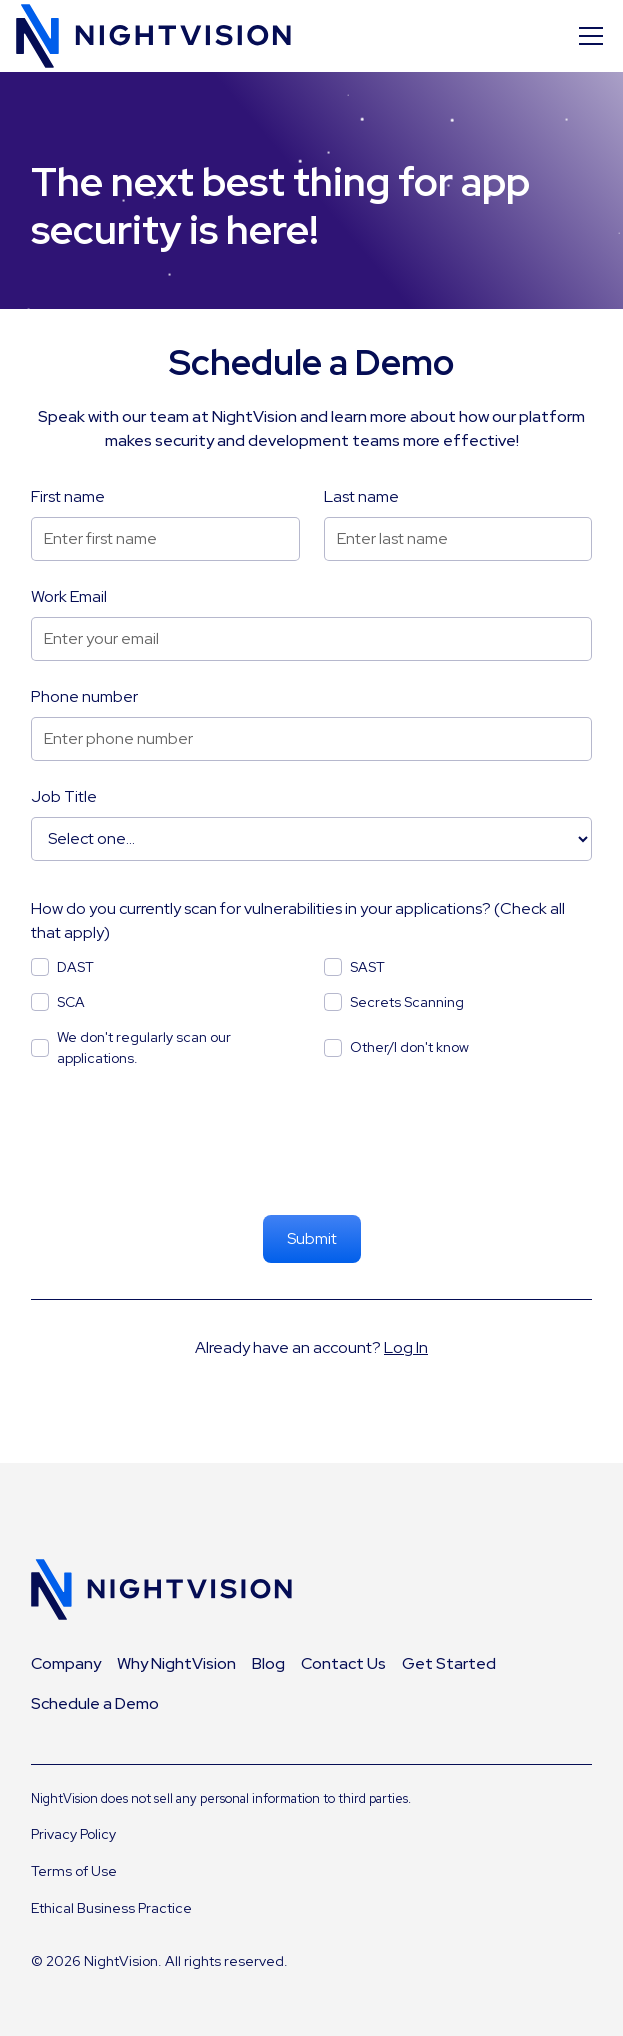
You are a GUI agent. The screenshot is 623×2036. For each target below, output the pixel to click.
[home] (153, 36)
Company (66, 1663)
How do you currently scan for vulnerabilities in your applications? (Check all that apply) (298, 920)
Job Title (64, 796)
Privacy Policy (73, 1834)
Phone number (84, 696)
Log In (406, 1347)
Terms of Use (74, 1871)
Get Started (449, 1663)
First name (68, 496)
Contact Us (343, 1663)
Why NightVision (176, 1663)
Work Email (69, 596)
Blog (268, 1663)
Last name (361, 496)
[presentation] (312, 1144)
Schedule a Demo (95, 1703)
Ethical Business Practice (111, 1908)
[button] (587, 36)
